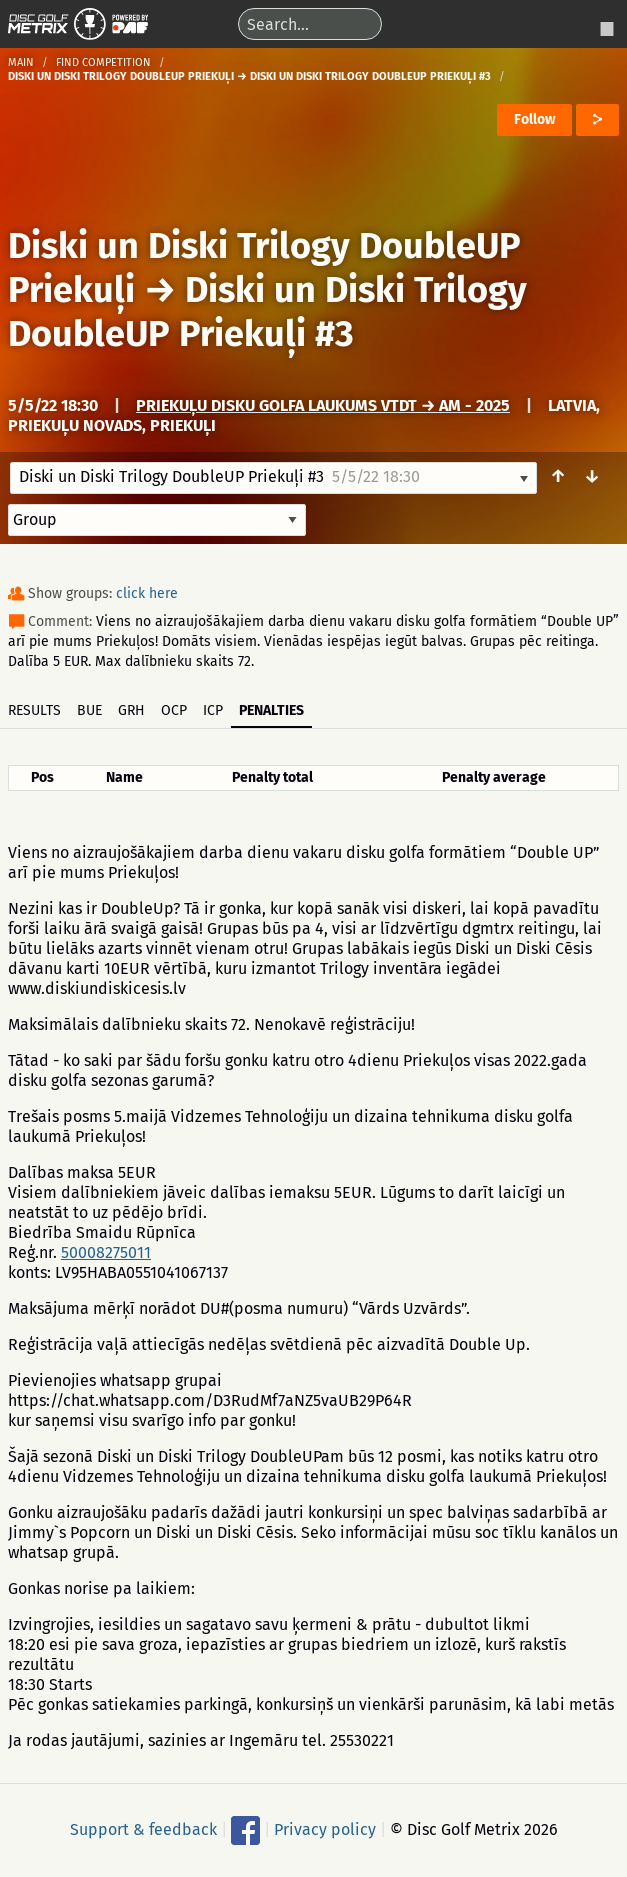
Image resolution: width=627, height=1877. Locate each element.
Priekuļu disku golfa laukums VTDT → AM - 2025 (323, 405)
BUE (89, 710)
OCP (174, 710)
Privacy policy (325, 1828)
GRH (131, 710)
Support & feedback (143, 1828)
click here (147, 593)
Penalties (271, 710)
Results (34, 710)
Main (21, 62)
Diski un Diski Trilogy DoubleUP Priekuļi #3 (267, 312)
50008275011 (106, 1252)
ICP (213, 710)
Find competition (103, 62)
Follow (534, 119)
